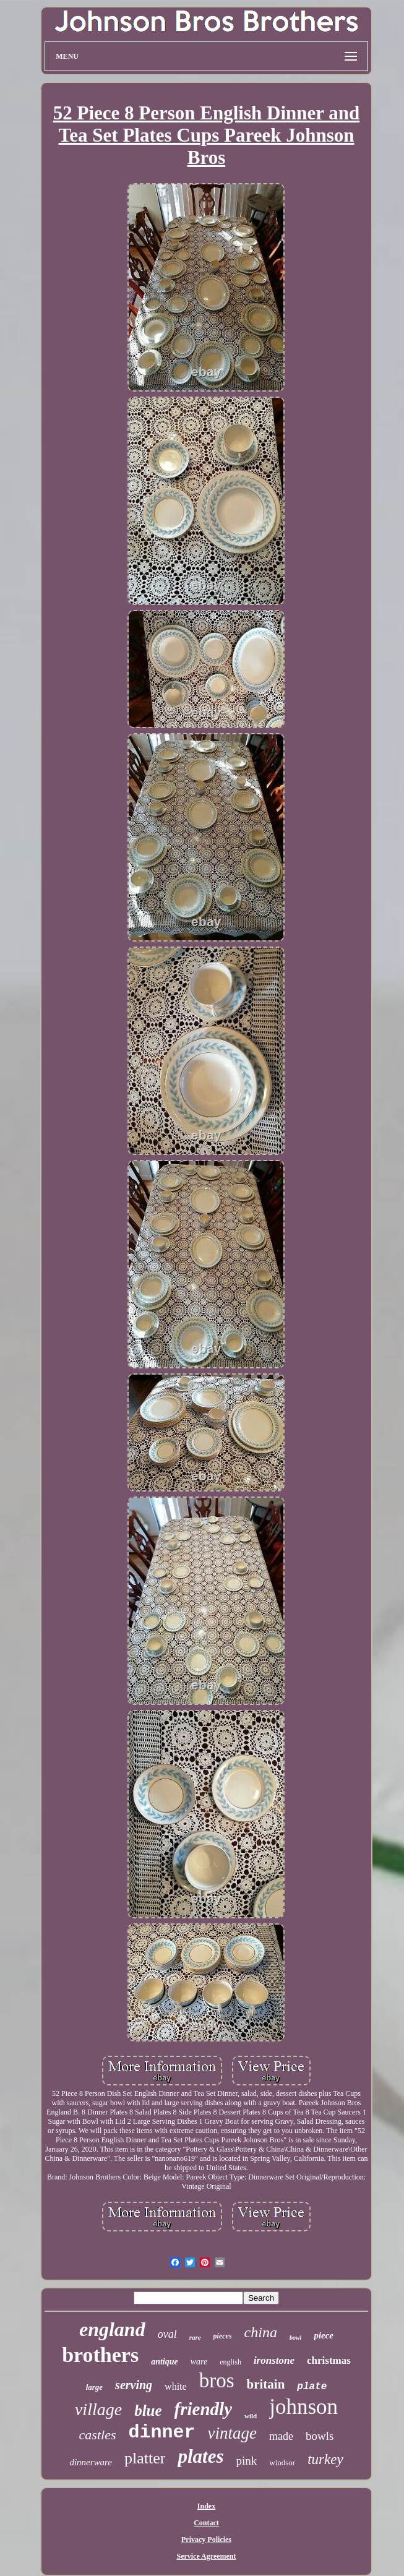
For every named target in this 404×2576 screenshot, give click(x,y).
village (98, 2409)
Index (206, 2506)
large (94, 2387)
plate (312, 2386)
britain (265, 2384)
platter (144, 2458)
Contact (206, 2522)
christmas (329, 2360)
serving (133, 2385)
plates (200, 2456)
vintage (232, 2433)
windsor (282, 2462)
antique (164, 2361)
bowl (295, 2337)
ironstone (274, 2360)
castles (97, 2434)
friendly (203, 2409)
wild (250, 2415)
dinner (161, 2432)
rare (195, 2337)
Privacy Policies (206, 2539)
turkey (325, 2459)
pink (246, 2460)
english (230, 2362)
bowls (319, 2435)
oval (167, 2334)
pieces (222, 2336)
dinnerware (90, 2462)
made (281, 2436)
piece (323, 2335)
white (176, 2386)
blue (147, 2410)
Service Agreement (206, 2556)
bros (216, 2380)
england (112, 2329)
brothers (100, 2354)
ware (199, 2361)
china (260, 2332)
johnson (303, 2407)
